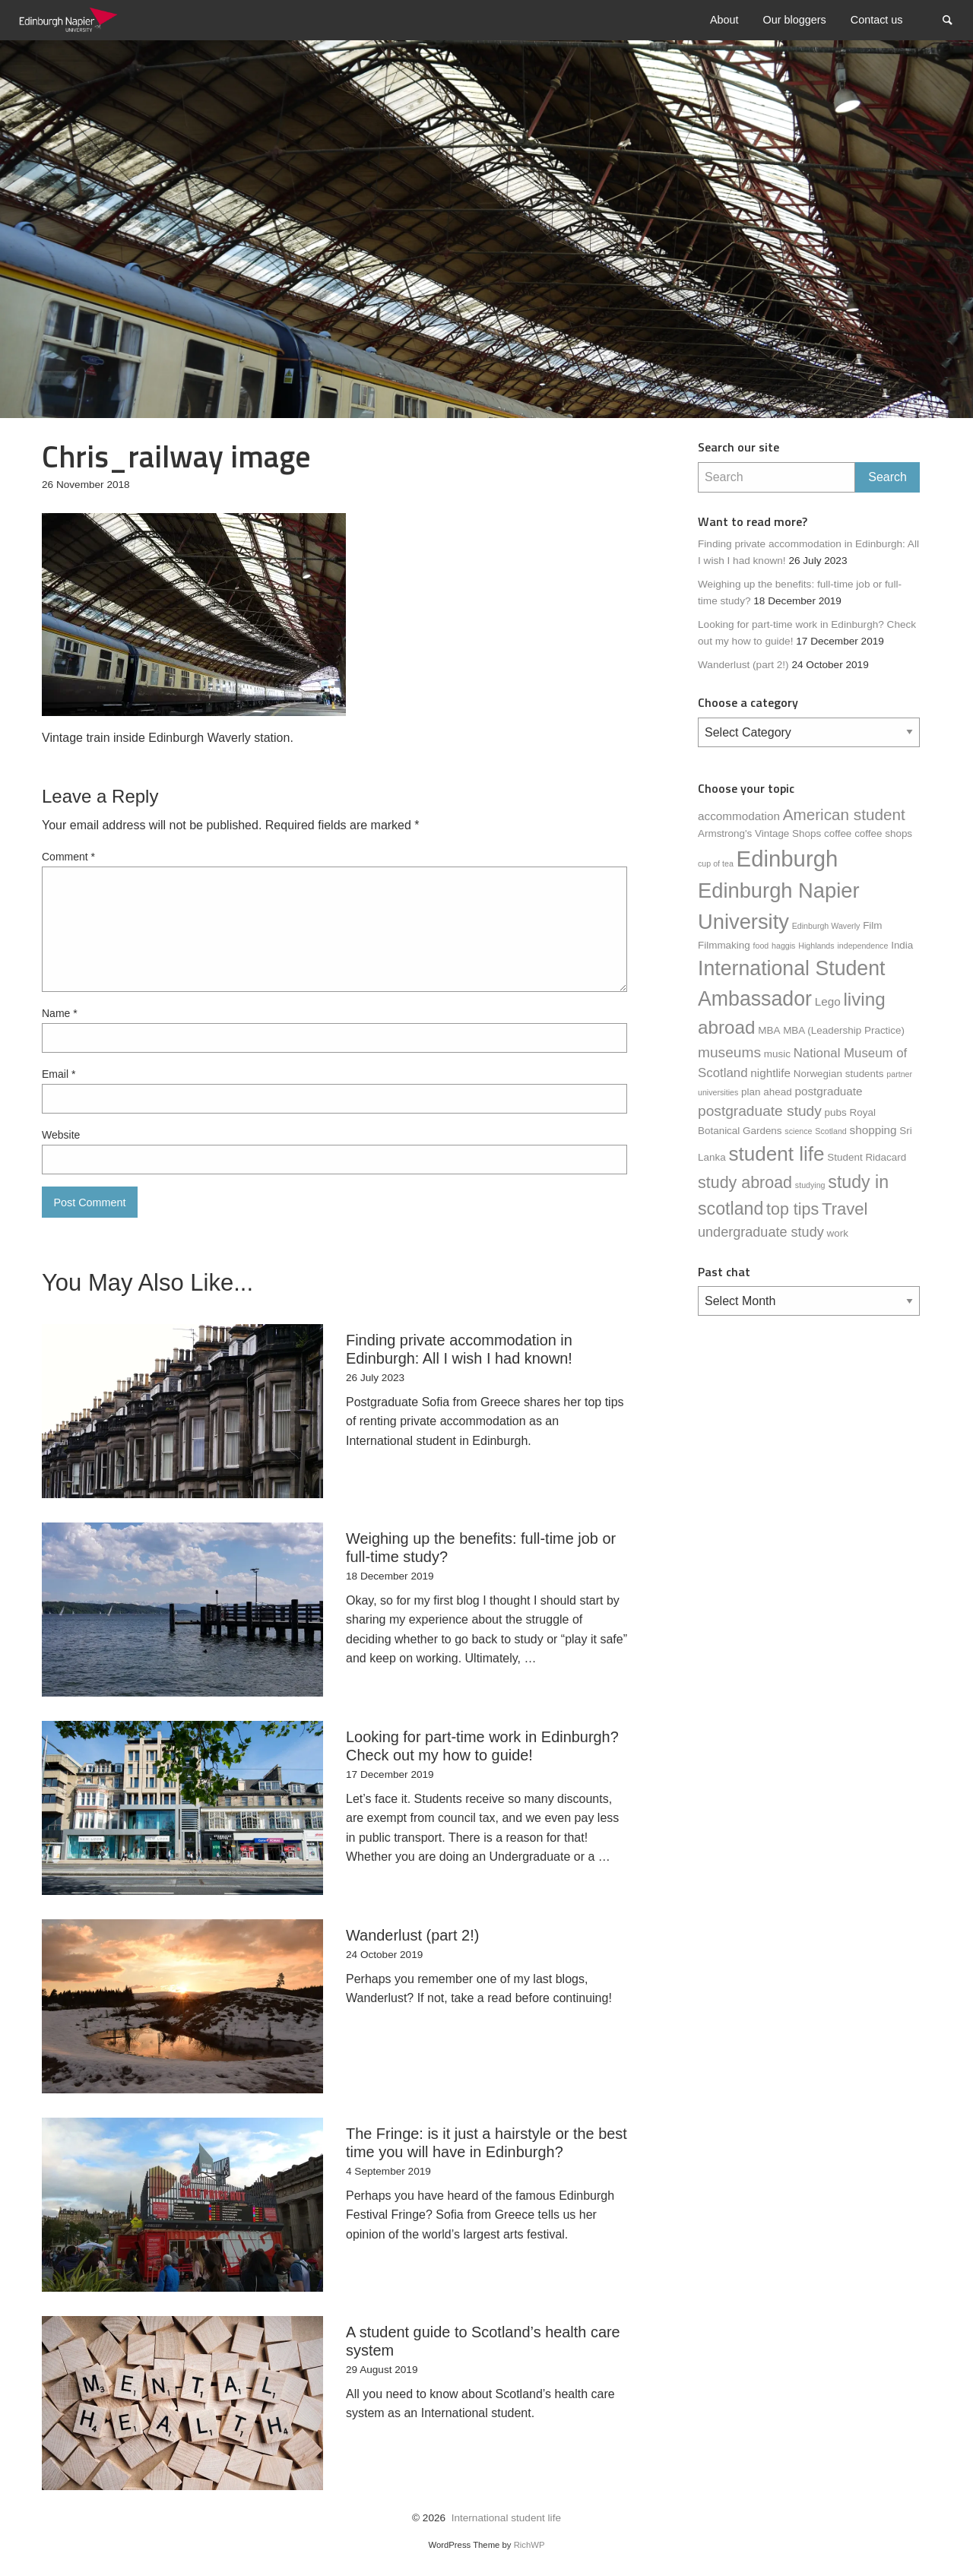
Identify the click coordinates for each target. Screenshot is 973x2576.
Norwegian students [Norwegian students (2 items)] (839, 1073)
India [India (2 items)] (902, 945)
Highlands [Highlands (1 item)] (816, 945)
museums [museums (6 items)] (729, 1052)
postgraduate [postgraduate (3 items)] (828, 1091)
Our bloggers (794, 20)
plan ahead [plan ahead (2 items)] (766, 1092)
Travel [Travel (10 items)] (845, 1208)
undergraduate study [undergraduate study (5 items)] (761, 1232)
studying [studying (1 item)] (810, 1185)
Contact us (877, 20)
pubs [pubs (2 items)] (836, 1112)
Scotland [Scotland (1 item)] (830, 1131)
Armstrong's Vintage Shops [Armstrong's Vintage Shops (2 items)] (759, 833)
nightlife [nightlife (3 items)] (770, 1072)
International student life (506, 2518)
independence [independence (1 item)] (862, 945)
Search (955, 19)
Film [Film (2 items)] (872, 925)
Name (60, 1013)
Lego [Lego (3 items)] (828, 1001)
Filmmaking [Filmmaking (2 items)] (724, 945)
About (724, 20)
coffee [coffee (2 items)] (837, 833)
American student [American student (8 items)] (844, 814)
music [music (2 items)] (777, 1054)
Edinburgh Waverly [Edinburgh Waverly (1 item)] (826, 925)
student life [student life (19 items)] (776, 1153)
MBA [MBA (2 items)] (769, 1030)
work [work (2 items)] (837, 1233)
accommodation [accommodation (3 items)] (739, 816)
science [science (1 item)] (798, 1131)
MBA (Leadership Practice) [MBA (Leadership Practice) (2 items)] (844, 1030)
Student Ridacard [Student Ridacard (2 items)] (866, 1157)
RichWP (529, 2544)
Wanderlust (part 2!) (743, 664)
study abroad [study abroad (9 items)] (745, 1183)
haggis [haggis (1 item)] (783, 945)
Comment (68, 857)
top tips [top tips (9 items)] (792, 1209)
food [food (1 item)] (761, 945)
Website (61, 1135)
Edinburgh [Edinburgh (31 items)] (787, 858)
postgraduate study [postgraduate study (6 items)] (760, 1111)
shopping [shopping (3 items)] (873, 1129)
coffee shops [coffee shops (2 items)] (883, 833)
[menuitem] (724, 20)
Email (58, 1074)
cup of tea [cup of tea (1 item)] (716, 863)
